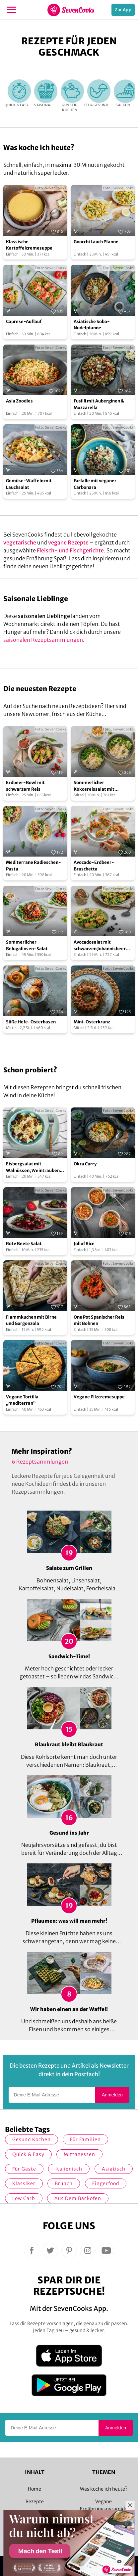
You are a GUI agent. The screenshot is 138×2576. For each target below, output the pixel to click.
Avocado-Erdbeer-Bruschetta (94, 866)
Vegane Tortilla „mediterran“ (22, 1400)
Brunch (64, 2183)
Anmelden (112, 2094)
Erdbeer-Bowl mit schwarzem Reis (25, 786)
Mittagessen (79, 2154)
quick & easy (28, 2154)
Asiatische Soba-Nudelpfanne (92, 325)
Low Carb (23, 2198)
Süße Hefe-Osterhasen (31, 1022)
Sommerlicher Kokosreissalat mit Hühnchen (94, 786)
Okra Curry (85, 1164)
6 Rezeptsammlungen (40, 1461)
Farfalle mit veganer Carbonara (95, 484)
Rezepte (35, 2502)
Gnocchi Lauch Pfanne (96, 242)
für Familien (85, 2139)
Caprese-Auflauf (23, 321)
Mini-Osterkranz (92, 1022)
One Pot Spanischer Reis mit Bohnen (99, 1320)
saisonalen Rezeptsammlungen (43, 639)
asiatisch (113, 2169)
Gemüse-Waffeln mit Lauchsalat (29, 484)
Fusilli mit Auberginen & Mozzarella (99, 404)
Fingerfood (105, 2183)
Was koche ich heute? (103, 2489)
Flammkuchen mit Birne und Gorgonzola (31, 1320)
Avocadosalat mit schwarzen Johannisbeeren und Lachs (102, 945)
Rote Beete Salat (24, 1243)
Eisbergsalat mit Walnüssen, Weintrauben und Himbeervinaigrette (33, 1167)
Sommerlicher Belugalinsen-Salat (27, 945)
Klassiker (23, 2183)
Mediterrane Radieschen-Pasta (33, 866)
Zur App (123, 10)
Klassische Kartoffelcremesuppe (29, 245)
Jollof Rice (84, 1243)
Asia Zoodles (19, 401)
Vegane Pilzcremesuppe (99, 1397)
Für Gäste (24, 2169)
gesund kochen (31, 2139)
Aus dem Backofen (77, 2198)
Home (34, 2489)
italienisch (68, 2169)
